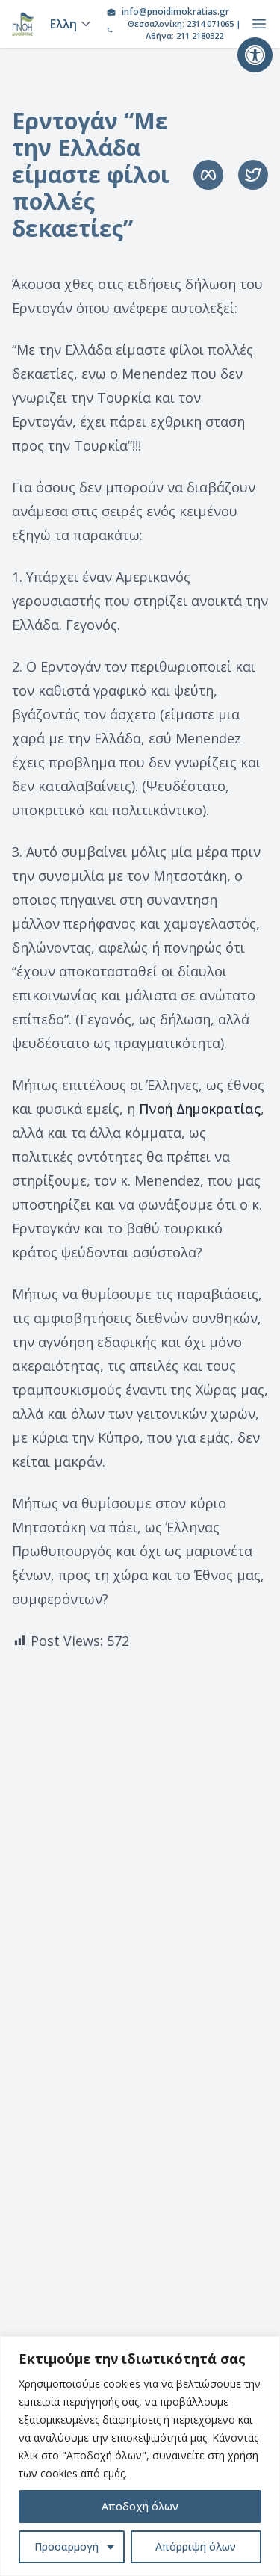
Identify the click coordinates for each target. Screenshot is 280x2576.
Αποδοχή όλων (140, 2506)
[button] (255, 54)
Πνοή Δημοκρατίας (200, 1109)
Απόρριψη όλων (195, 2546)
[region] (140, 2456)
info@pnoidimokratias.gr (175, 12)
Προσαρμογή (66, 2546)
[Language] (68, 24)
